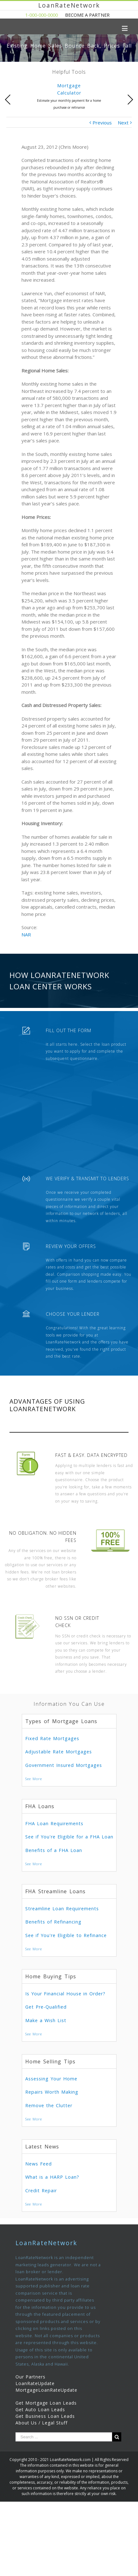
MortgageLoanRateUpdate (46, 2390)
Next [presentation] (130, 99)
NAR (26, 934)
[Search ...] (63, 2436)
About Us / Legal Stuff (41, 2423)
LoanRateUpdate (35, 2383)
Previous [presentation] (8, 99)
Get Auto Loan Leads (40, 2409)
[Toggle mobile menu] (125, 28)
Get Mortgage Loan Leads (46, 2403)
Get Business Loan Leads (45, 2416)
